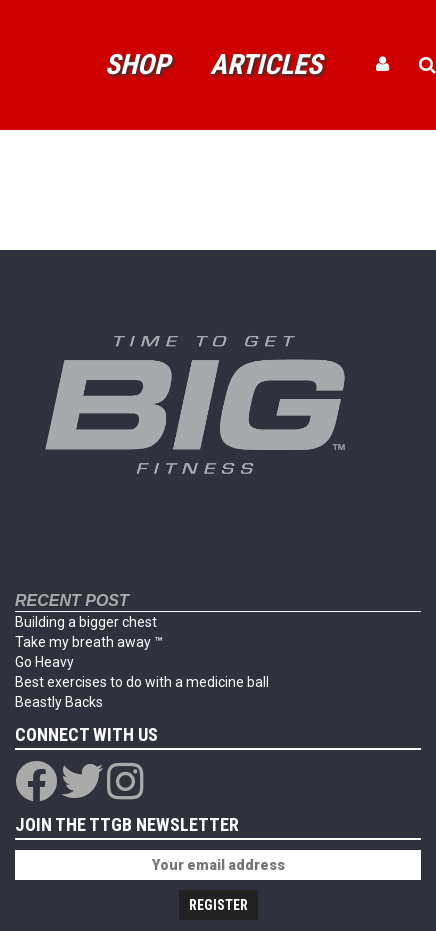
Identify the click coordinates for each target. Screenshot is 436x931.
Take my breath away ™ (89, 642)
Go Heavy (44, 662)
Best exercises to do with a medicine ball (142, 682)
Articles (266, 64)
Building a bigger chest (86, 622)
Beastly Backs (59, 702)
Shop (137, 64)
